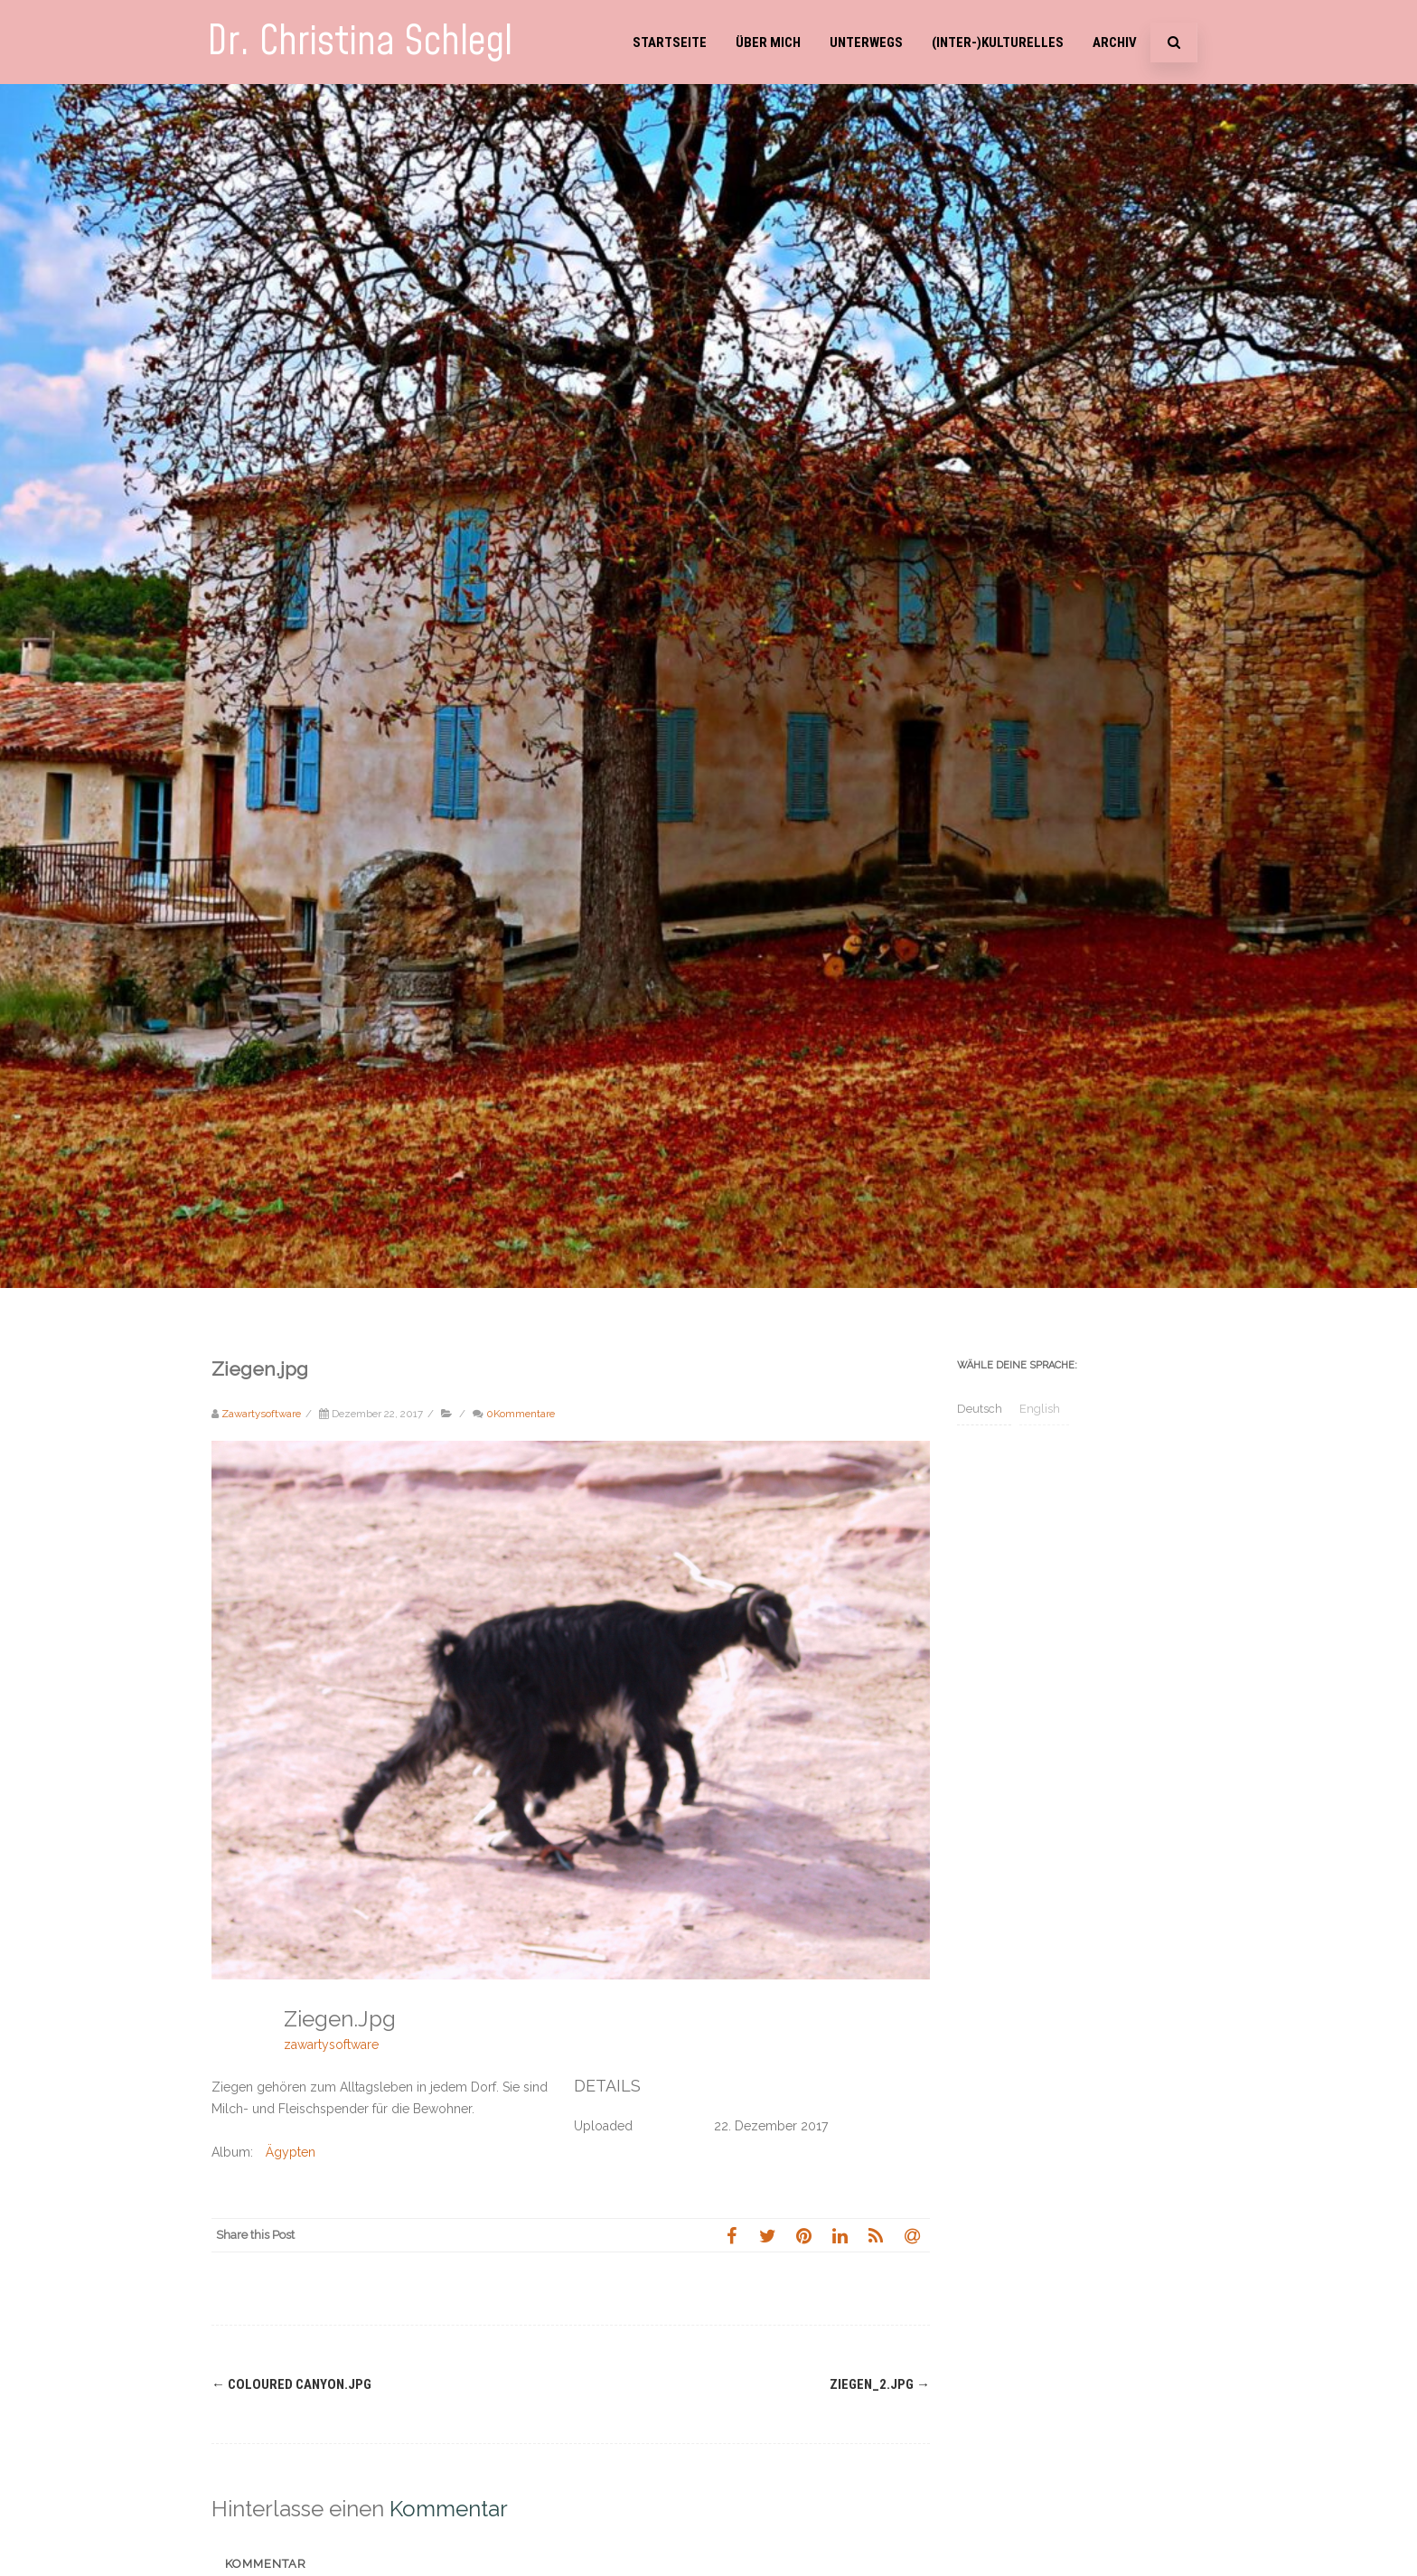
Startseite (670, 42)
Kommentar (265, 2564)
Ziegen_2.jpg (880, 2384)
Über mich (768, 42)
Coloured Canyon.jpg (291, 2384)
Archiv (1115, 42)
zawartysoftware (331, 2044)
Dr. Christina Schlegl (359, 42)
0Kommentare (520, 1413)
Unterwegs (866, 42)
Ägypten (290, 2152)
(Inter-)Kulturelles (998, 42)
